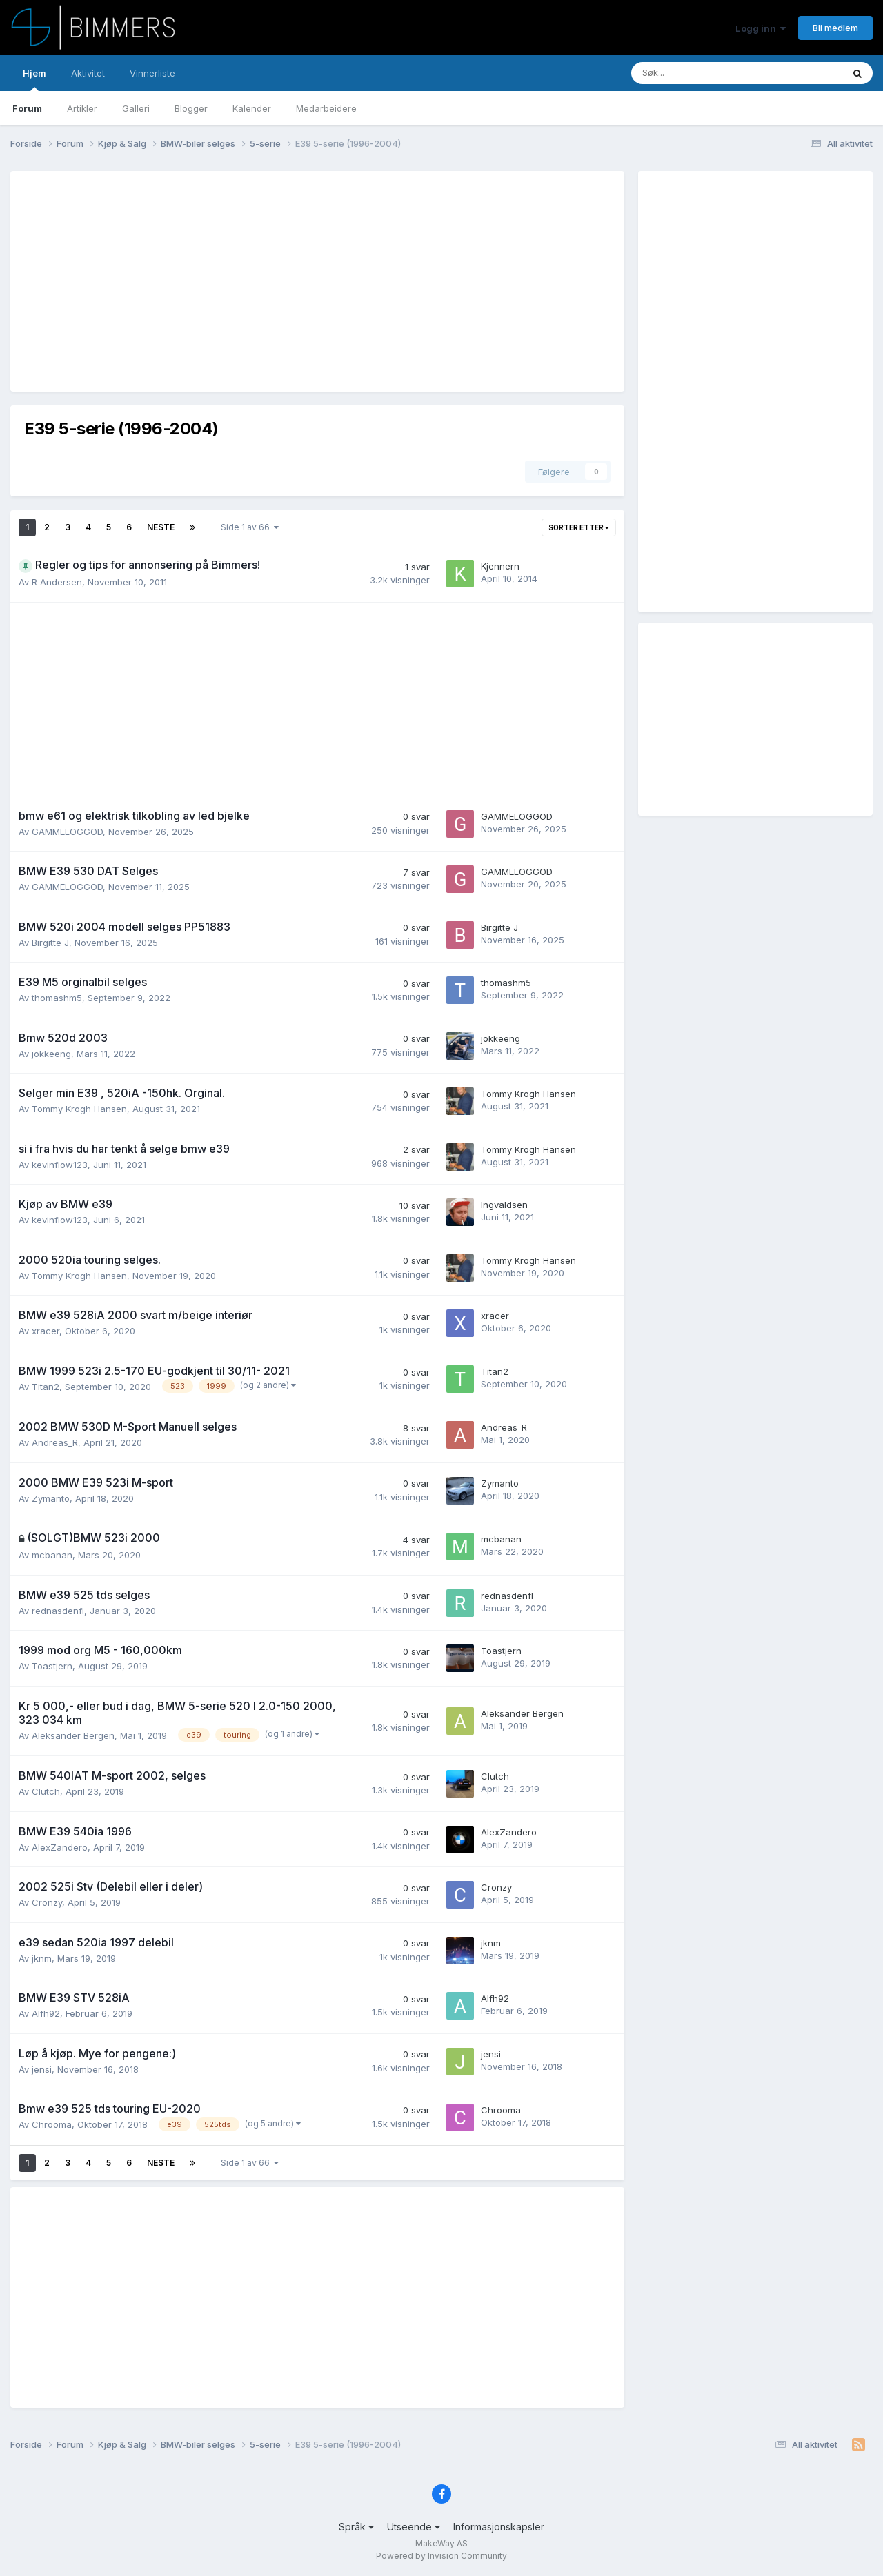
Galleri (136, 108)
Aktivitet (88, 73)
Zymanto (51, 1498)
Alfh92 (46, 2013)
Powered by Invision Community (441, 2555)
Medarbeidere (326, 108)
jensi (42, 2069)
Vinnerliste (152, 73)
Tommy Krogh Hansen (79, 1108)
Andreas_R (55, 1442)
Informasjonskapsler (498, 2527)
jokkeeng (51, 1053)
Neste (161, 527)
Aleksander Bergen (73, 1735)
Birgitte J (50, 942)
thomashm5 (57, 997)
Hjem (34, 79)
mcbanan (52, 1554)
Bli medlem (835, 27)
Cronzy (47, 1902)
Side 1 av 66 (250, 527)
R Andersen (57, 581)
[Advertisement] (275, 281)
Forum (27, 108)
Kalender (251, 108)
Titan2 (45, 1386)
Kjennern (500, 566)
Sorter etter (578, 527)
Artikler (82, 108)
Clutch (46, 1791)
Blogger (191, 108)
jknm (42, 1958)
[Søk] (686, 73)
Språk (356, 2527)
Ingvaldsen (504, 1204)
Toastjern (52, 1665)
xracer (45, 1330)
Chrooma (52, 2124)
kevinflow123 (60, 1164)
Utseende (413, 2527)
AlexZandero (60, 1847)
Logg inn (760, 28)
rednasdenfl (58, 1610)
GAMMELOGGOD (67, 831)
